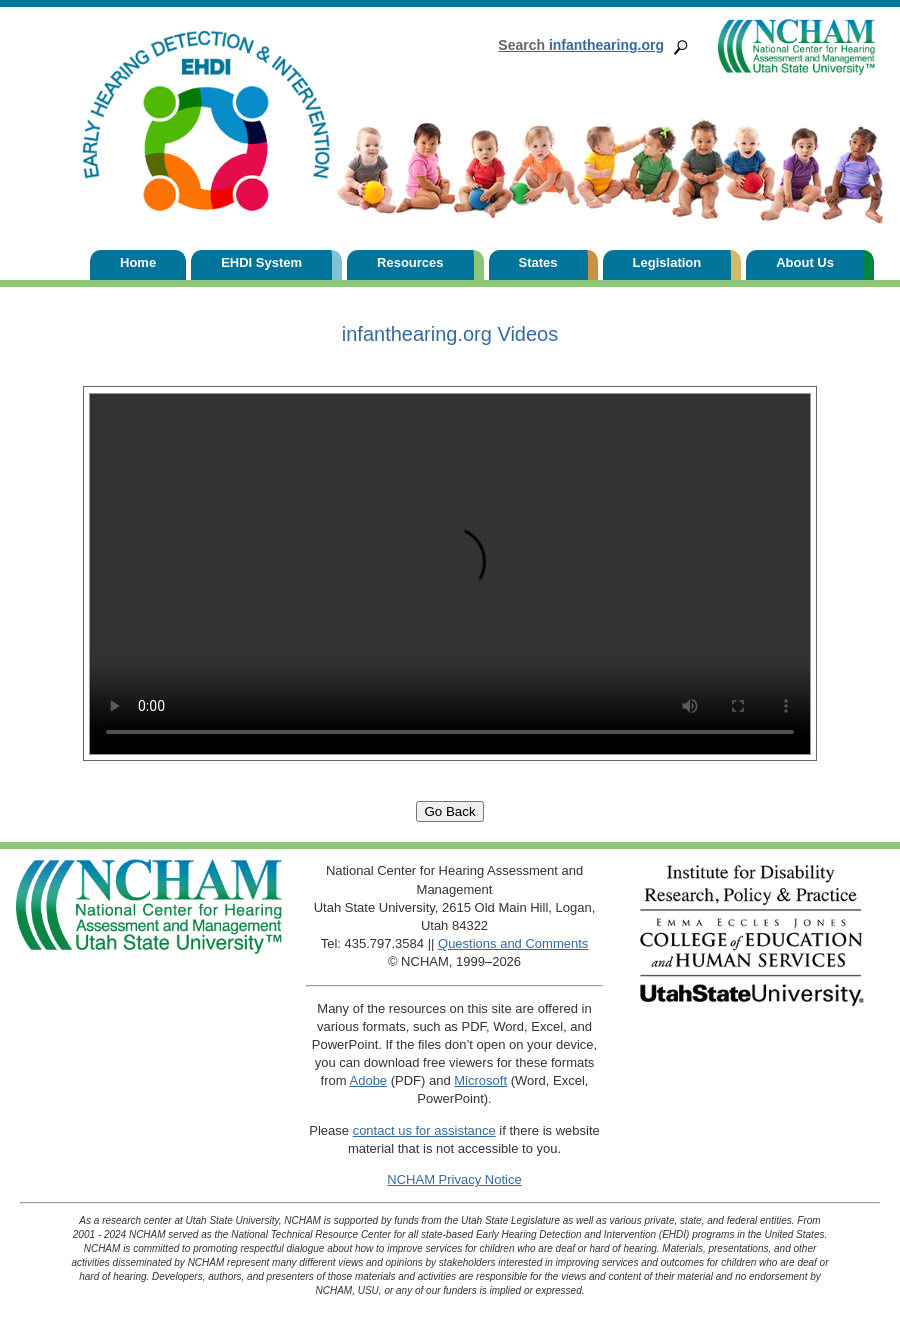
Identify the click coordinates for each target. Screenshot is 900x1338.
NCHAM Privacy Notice (454, 1179)
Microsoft (480, 1080)
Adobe (369, 1080)
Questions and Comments (513, 943)
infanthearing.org (581, 45)
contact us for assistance (424, 1130)
